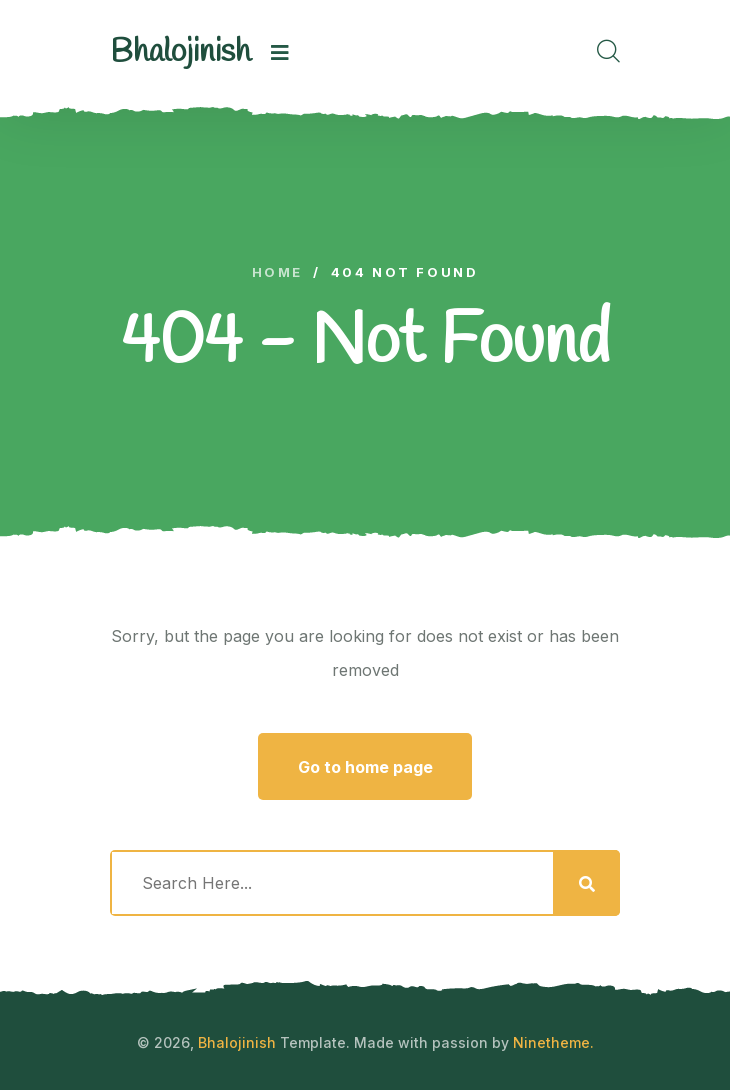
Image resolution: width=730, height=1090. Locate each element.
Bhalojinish (237, 1042)
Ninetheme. (553, 1042)
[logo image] (180, 53)
